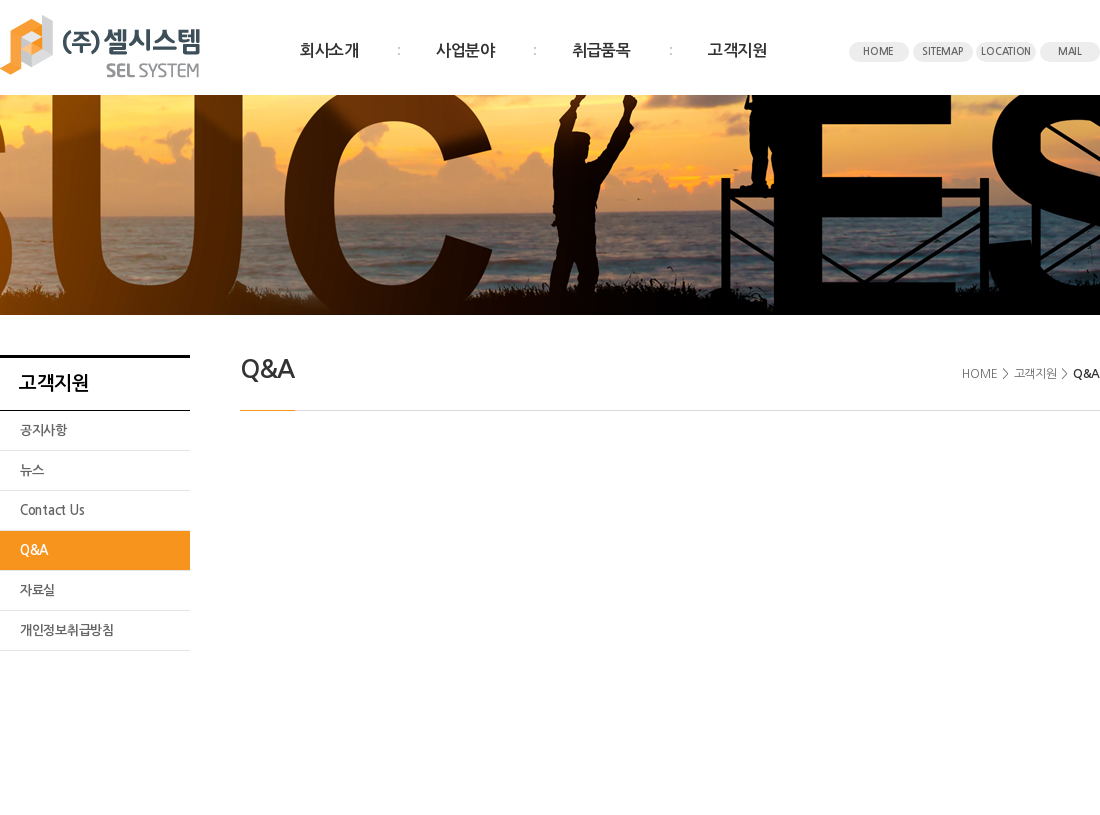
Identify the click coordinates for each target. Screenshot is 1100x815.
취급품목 (601, 50)
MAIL (1070, 51)
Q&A (34, 550)
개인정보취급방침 (67, 630)
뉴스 (31, 470)
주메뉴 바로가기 (0, 0)
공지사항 (43, 430)
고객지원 (737, 50)
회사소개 (329, 50)
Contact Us (52, 510)
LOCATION (1006, 51)
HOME (878, 51)
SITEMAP (942, 51)
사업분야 (465, 50)
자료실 (37, 590)
